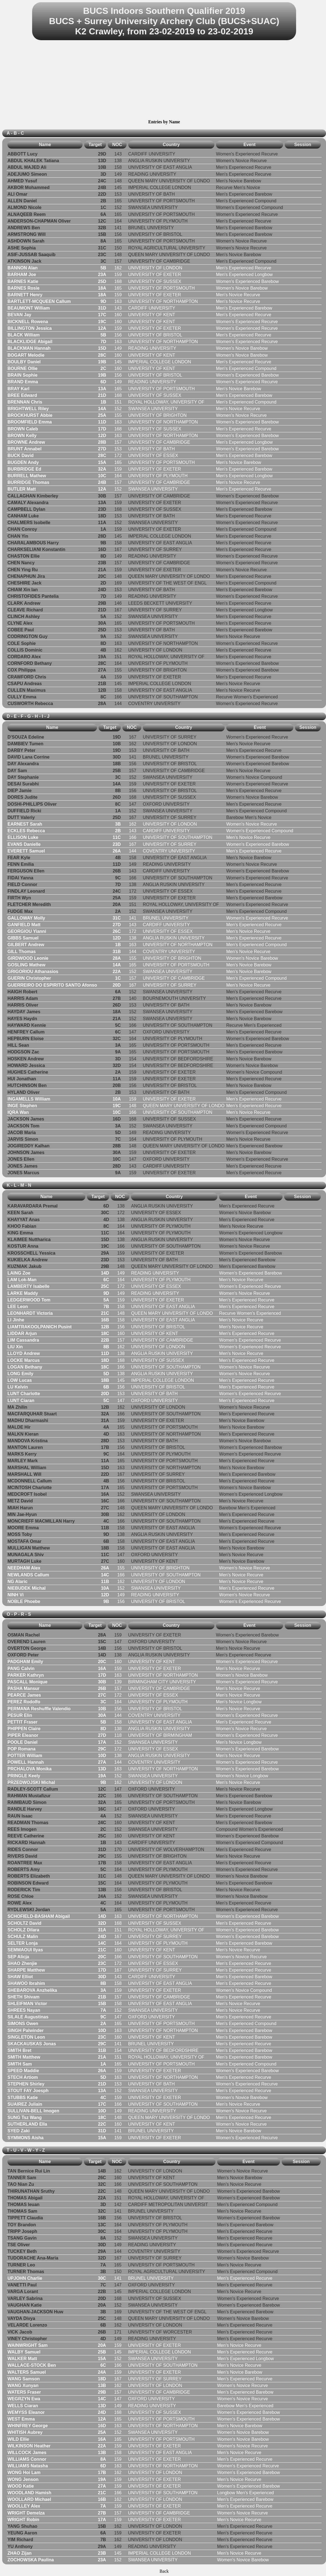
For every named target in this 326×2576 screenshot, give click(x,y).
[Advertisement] (164, 80)
